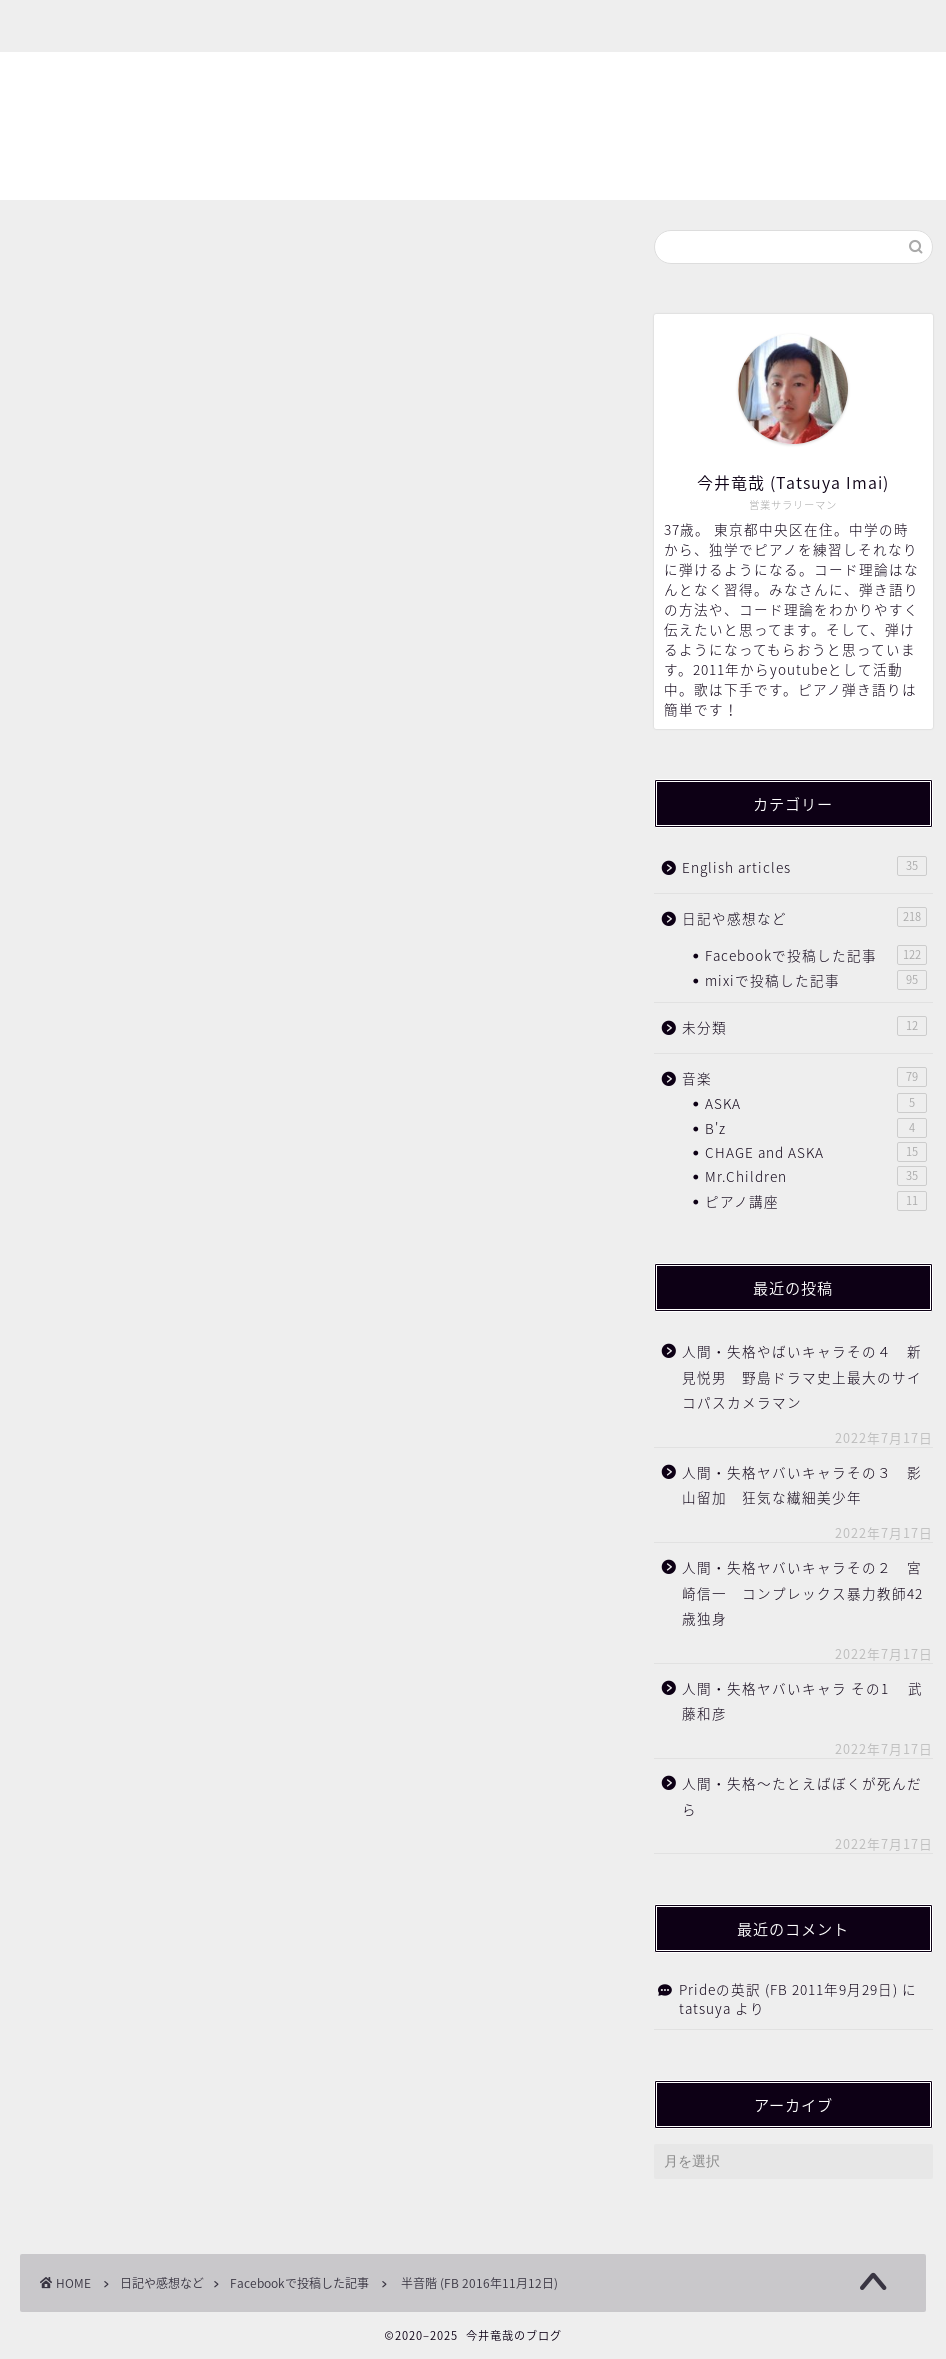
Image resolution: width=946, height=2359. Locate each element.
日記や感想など (804, 917)
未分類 (804, 1026)
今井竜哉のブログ (473, 127)
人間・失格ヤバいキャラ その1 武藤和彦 (802, 1701)
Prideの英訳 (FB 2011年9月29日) (788, 1989)
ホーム (67, 27)
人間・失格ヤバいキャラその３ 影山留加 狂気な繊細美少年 (802, 1485)
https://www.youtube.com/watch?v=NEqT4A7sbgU (235, 696)
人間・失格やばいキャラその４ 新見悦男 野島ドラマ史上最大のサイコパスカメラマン (802, 1376)
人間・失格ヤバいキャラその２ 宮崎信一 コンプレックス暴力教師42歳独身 (802, 1592)
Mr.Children (816, 1176)
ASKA (816, 1103)
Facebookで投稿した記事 (104, 260)
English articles (804, 866)
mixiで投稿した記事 (816, 980)
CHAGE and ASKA (816, 1152)
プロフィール (185, 27)
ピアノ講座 (816, 1201)
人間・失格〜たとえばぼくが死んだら (802, 1796)
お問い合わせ (325, 27)
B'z (816, 1128)
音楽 (804, 1077)
